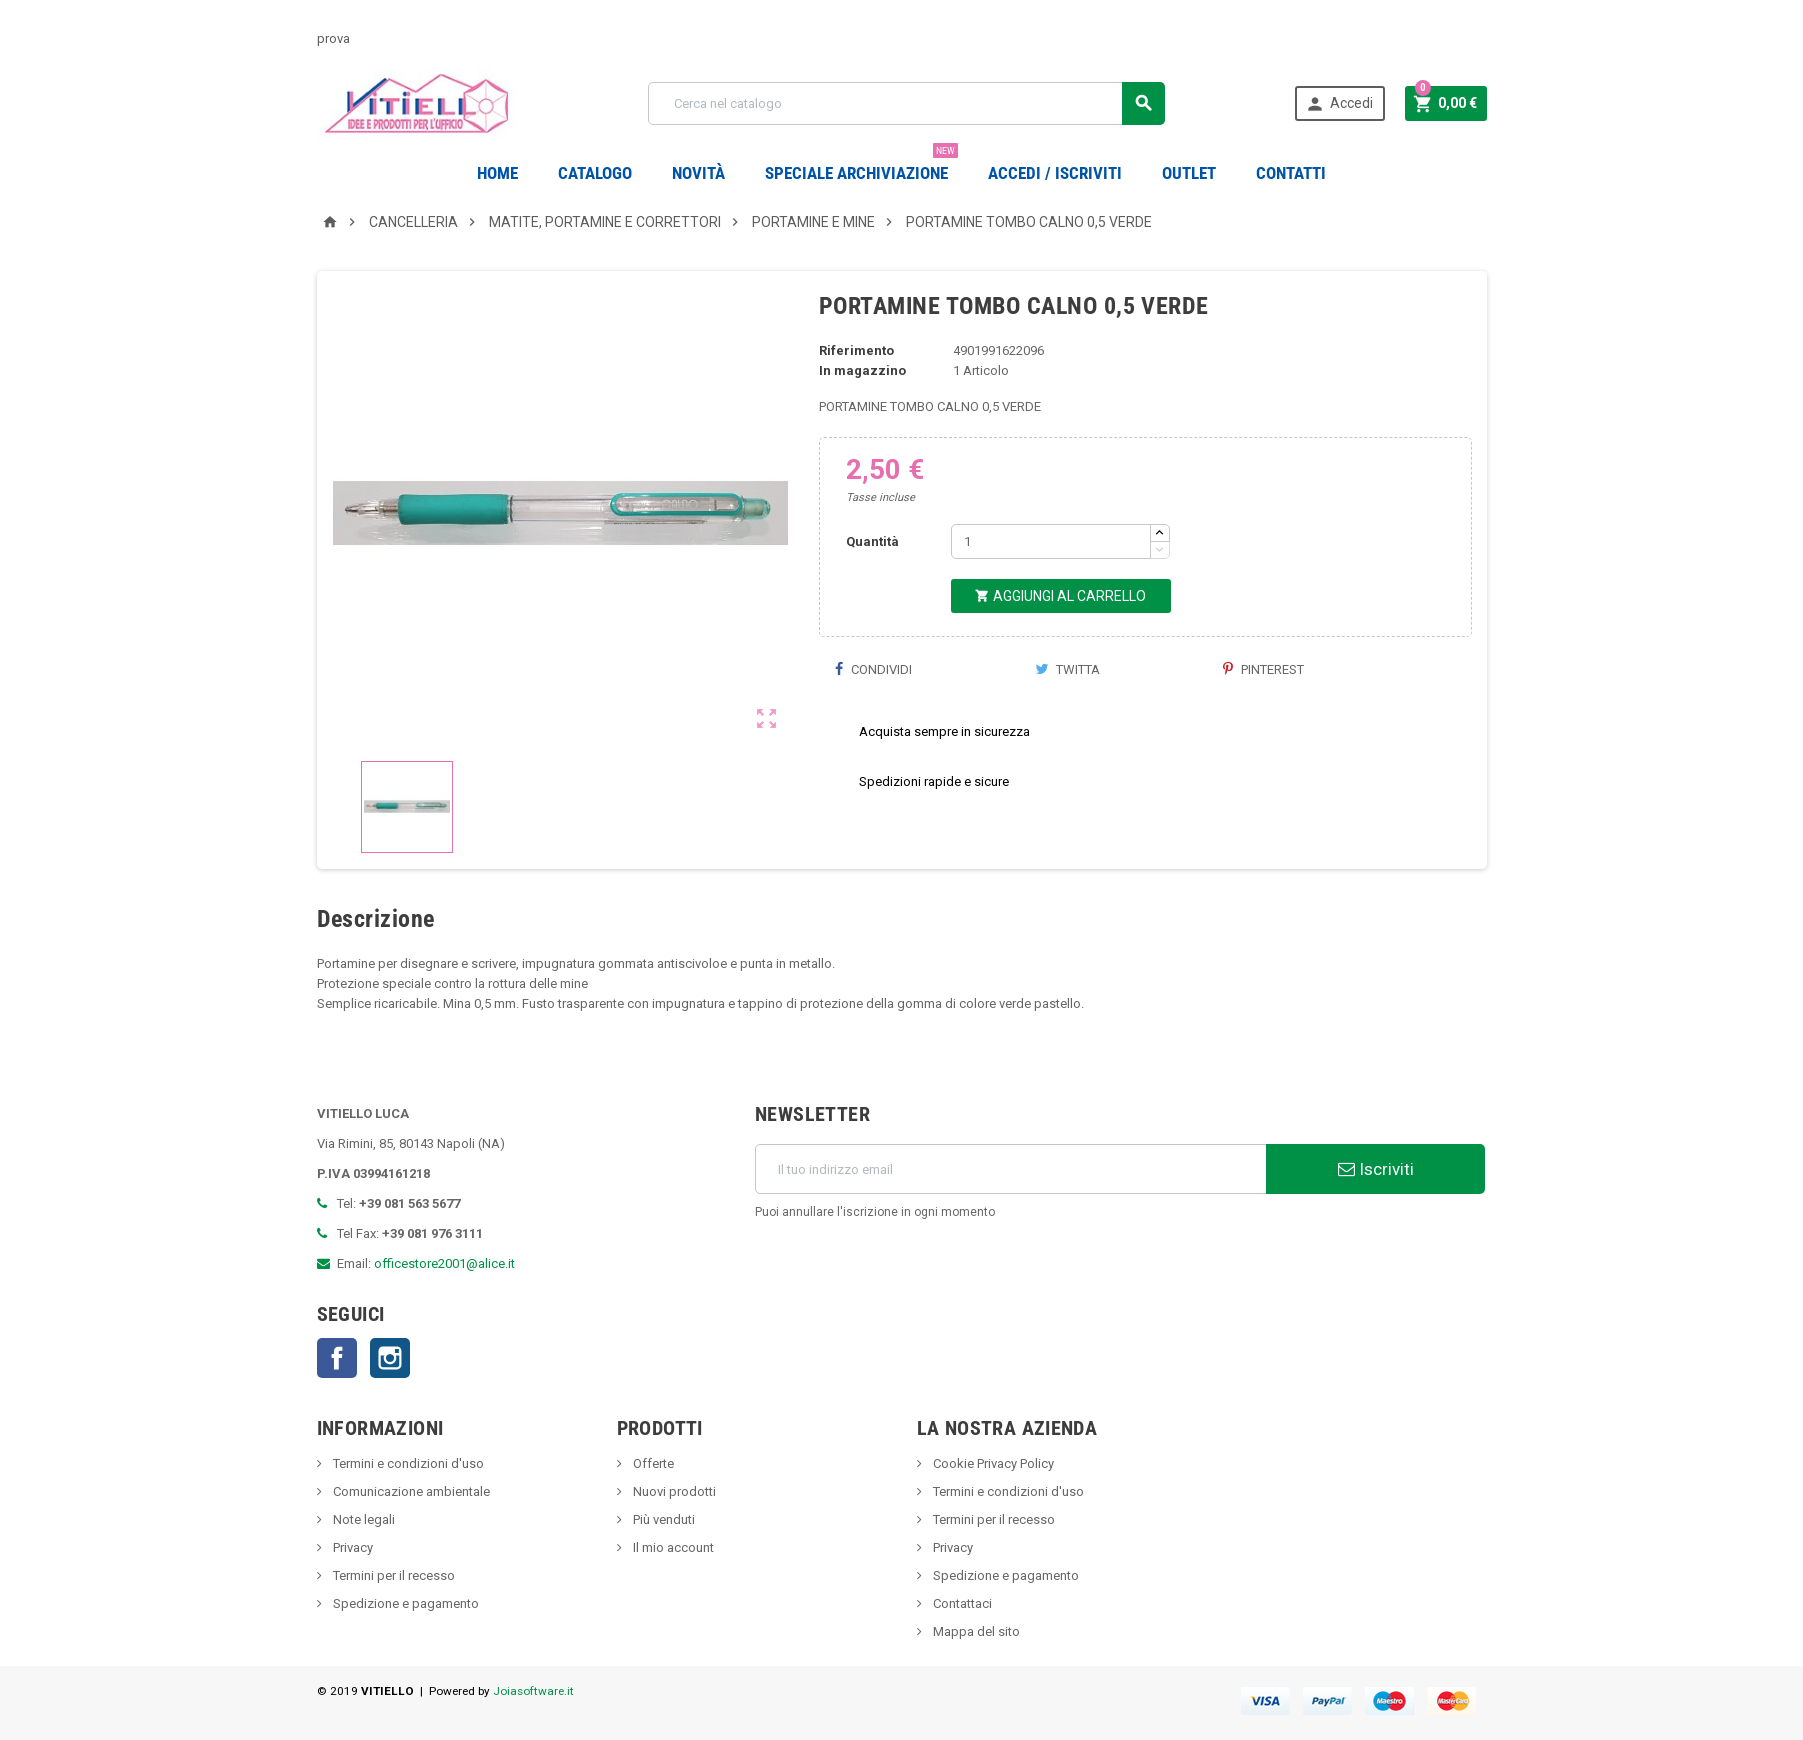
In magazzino (862, 370)
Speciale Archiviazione (861, 165)
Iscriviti (1376, 1169)
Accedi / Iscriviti (1055, 173)
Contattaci (961, 1603)
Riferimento (856, 350)
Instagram (390, 1358)
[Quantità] (1051, 541)
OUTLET (1189, 173)
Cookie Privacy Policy (992, 1463)
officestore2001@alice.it (444, 1263)
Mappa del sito (975, 1631)
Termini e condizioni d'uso (407, 1463)
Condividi (873, 669)
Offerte (652, 1463)
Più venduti (662, 1519)
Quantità (872, 541)
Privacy (351, 1547)
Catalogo (595, 173)
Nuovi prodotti (673, 1491)
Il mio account (672, 1547)
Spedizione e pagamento (404, 1603)
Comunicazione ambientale (410, 1491)
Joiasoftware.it (533, 1691)
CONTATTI (1291, 173)
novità (698, 173)
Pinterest (1263, 669)
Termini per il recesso (392, 1575)
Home (497, 173)
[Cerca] (906, 103)
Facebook (337, 1358)
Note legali (362, 1519)
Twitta (1067, 669)
